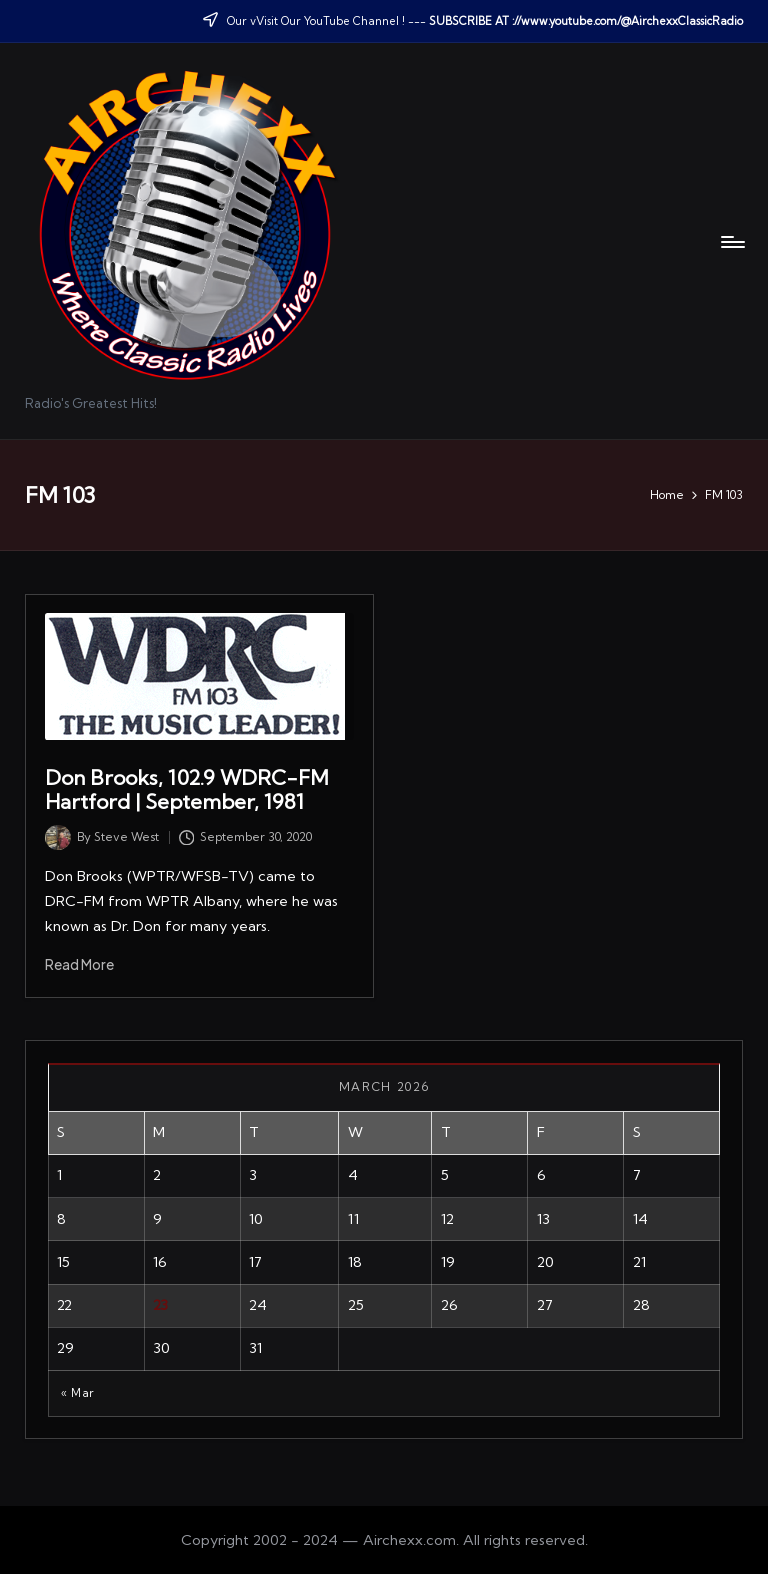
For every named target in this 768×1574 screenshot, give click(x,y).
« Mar (77, 1393)
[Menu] (731, 242)
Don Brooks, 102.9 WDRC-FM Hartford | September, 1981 (187, 789)
